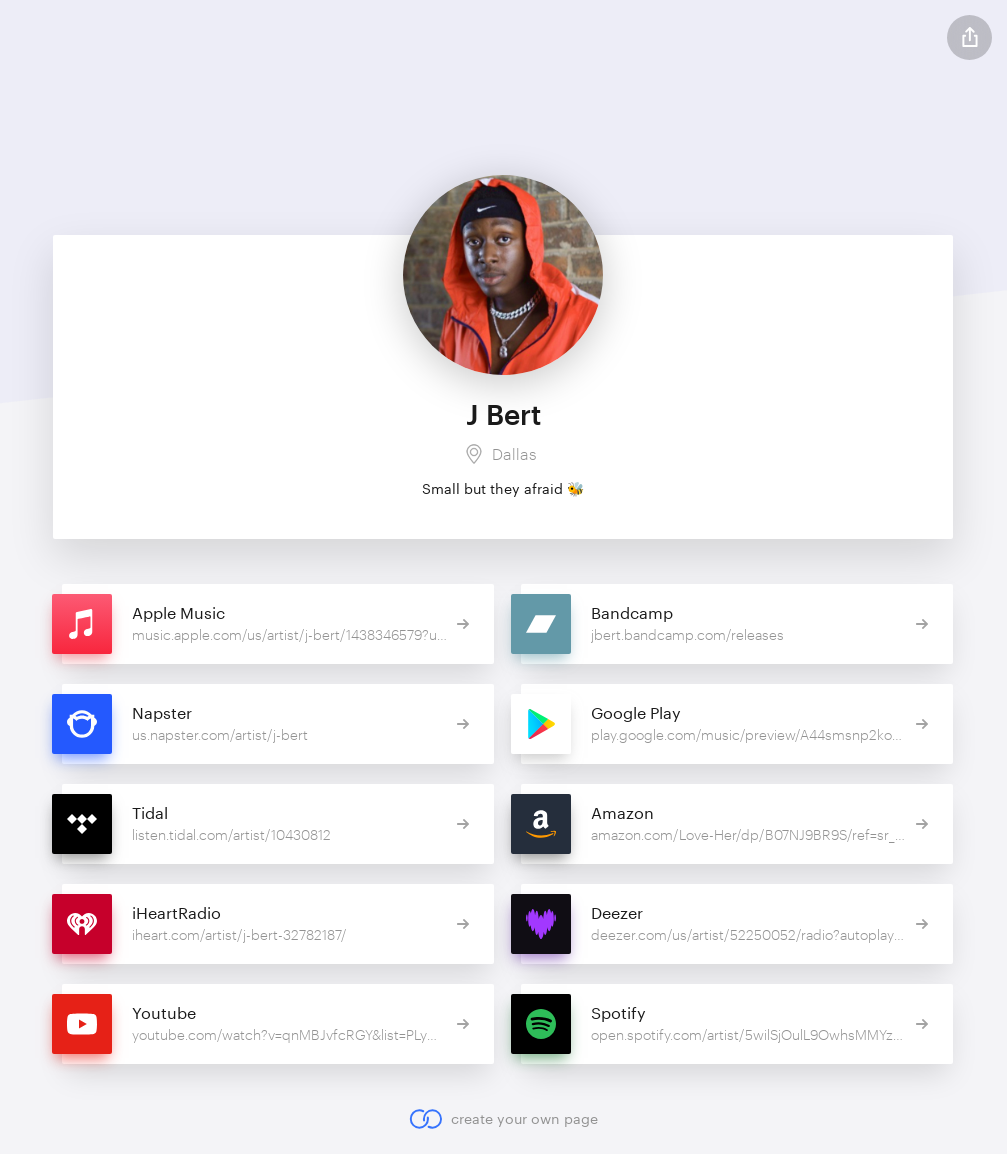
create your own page (503, 1119)
